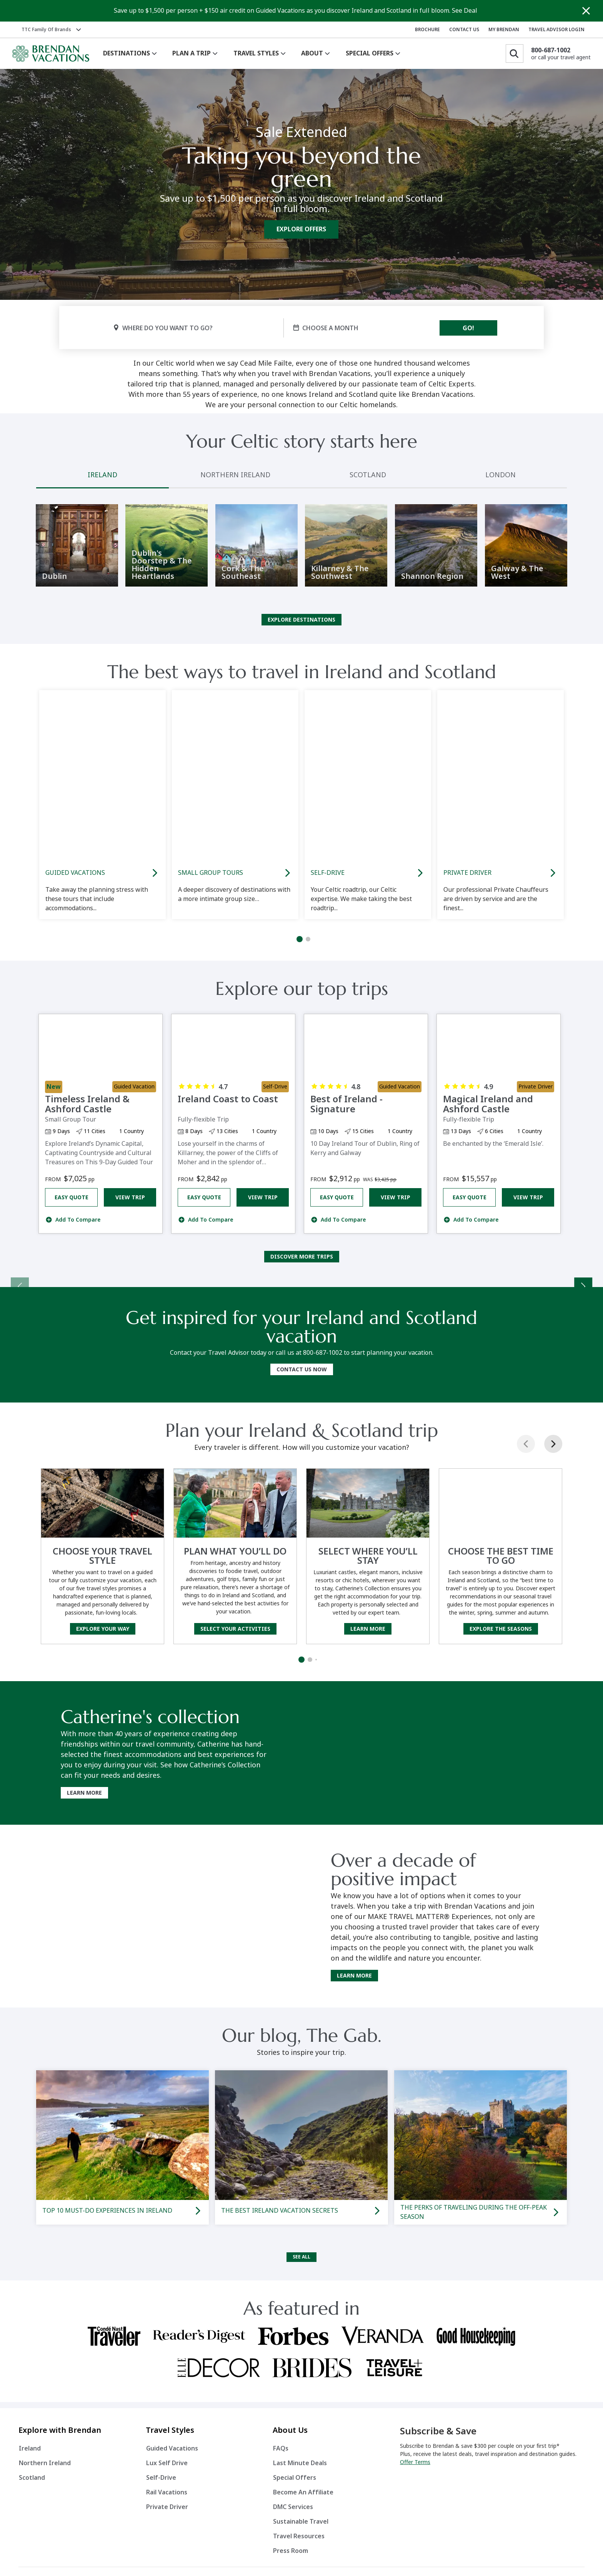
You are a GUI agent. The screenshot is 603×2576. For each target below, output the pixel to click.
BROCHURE (427, 29)
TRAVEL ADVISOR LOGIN (556, 29)
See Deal (464, 10)
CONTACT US (464, 29)
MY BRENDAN (503, 29)
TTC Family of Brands (46, 29)
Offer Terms (415, 2467)
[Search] (514, 53)
